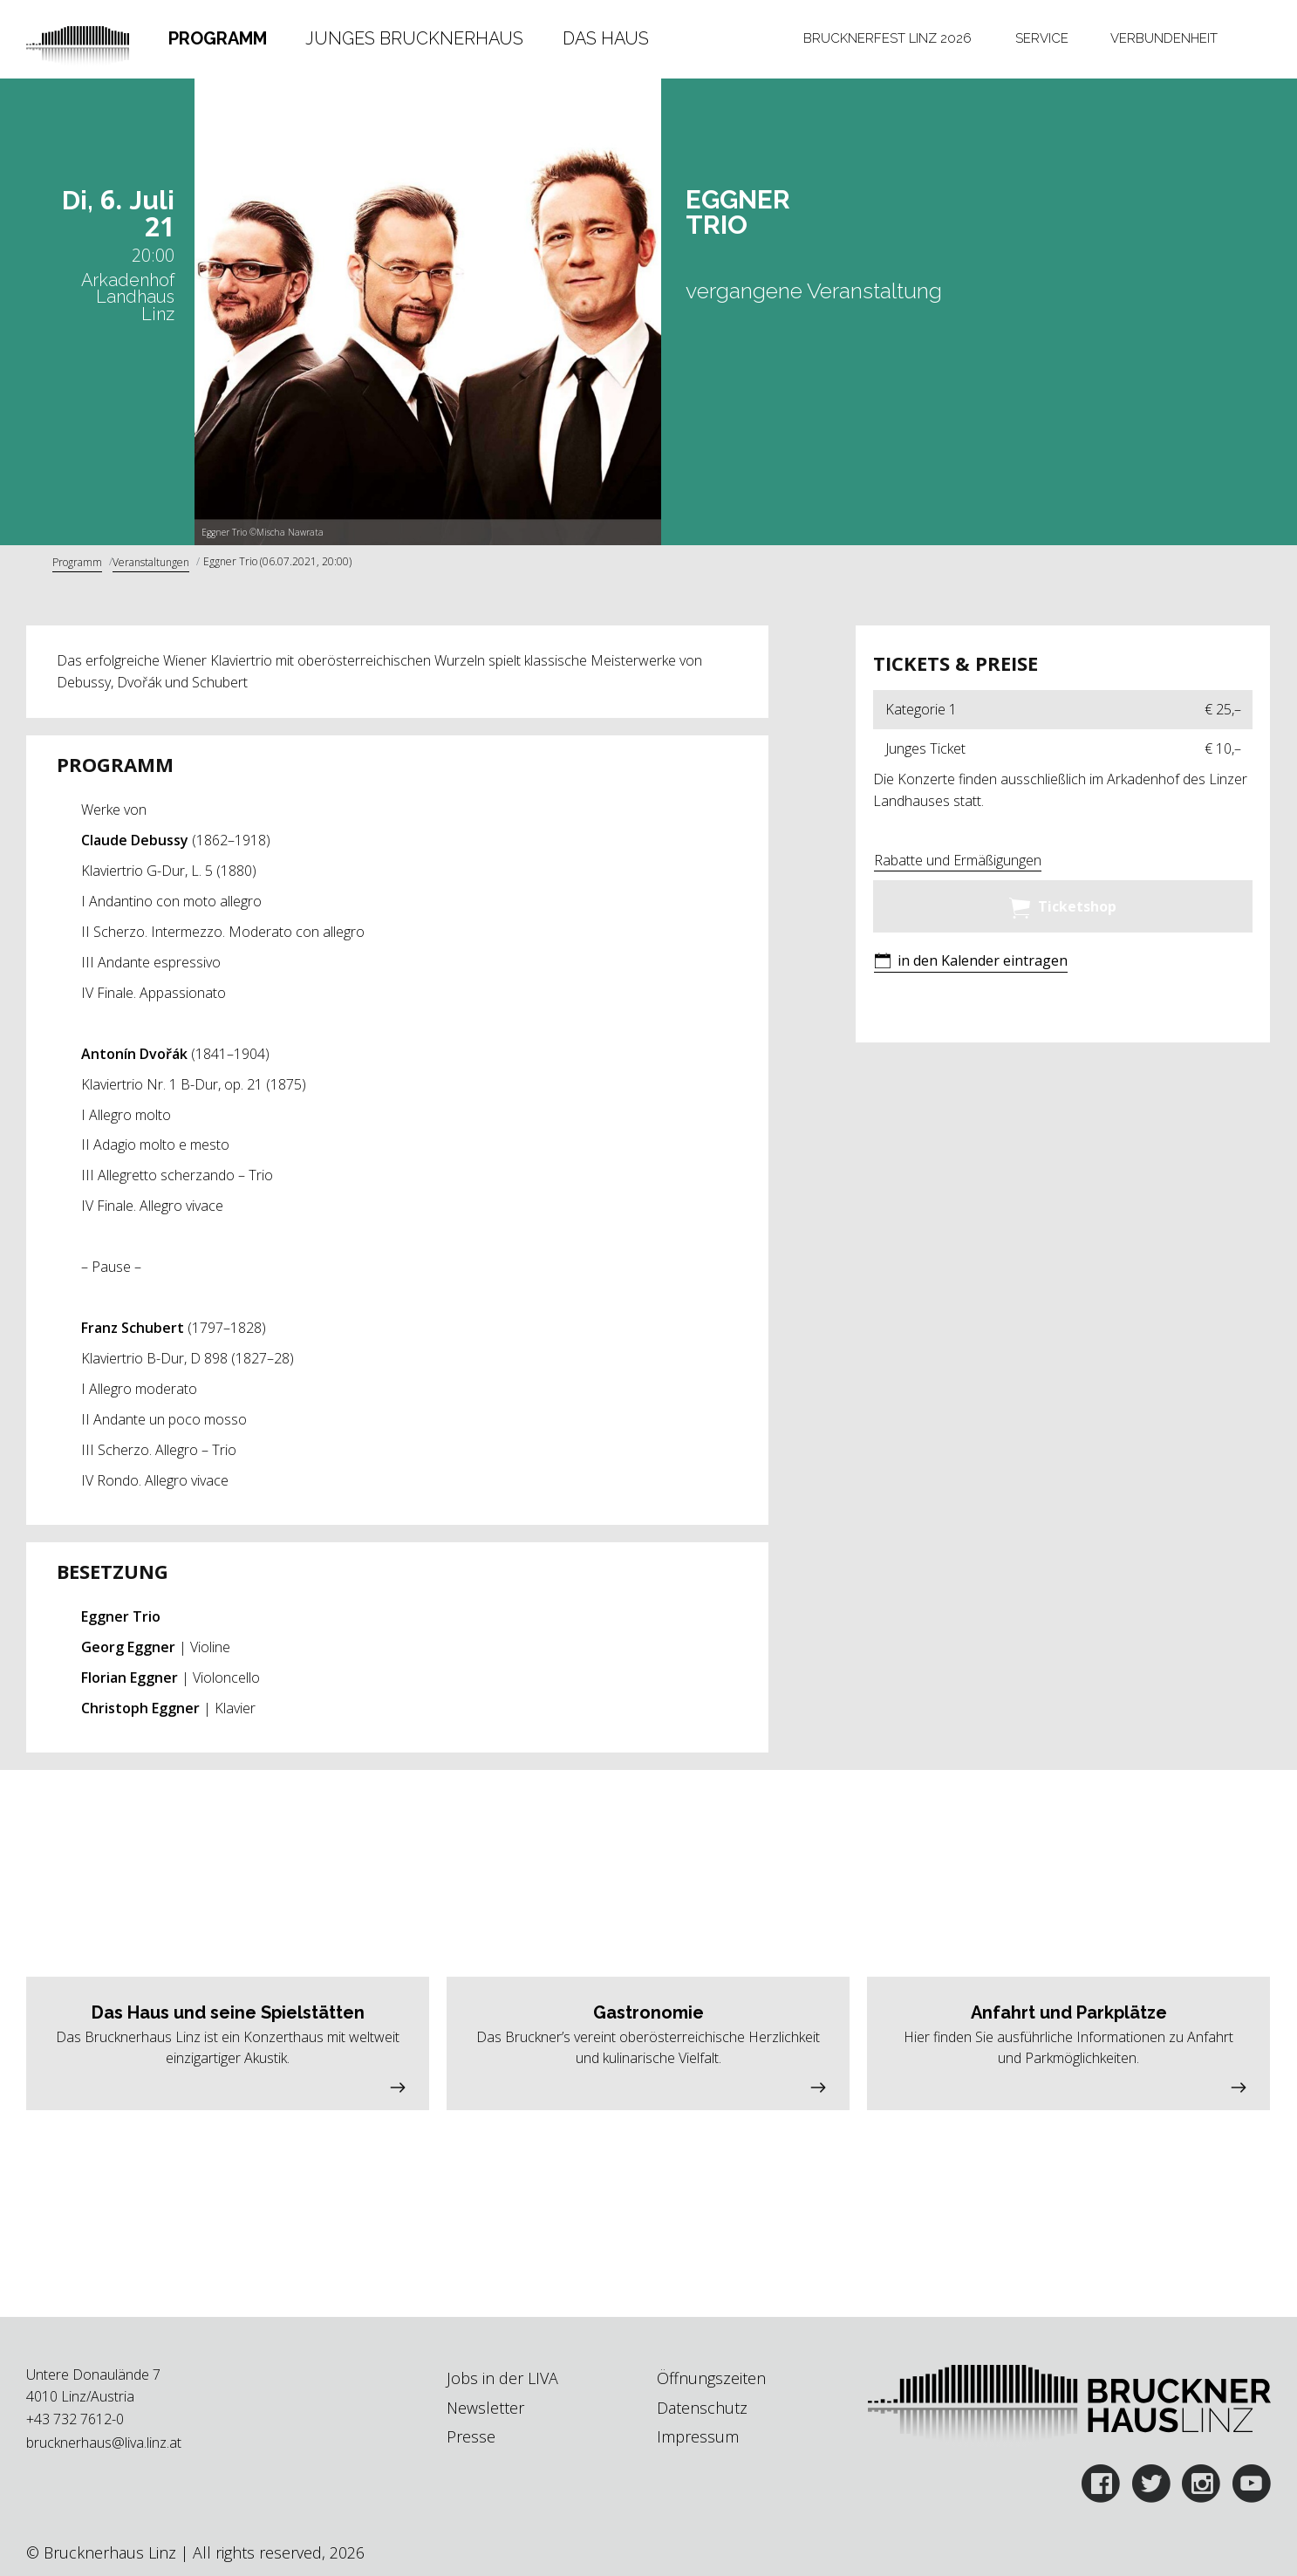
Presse (471, 2436)
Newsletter (485, 2407)
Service (1041, 38)
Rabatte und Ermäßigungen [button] (957, 860)
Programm (217, 38)
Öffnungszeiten (711, 2378)
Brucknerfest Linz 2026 (887, 38)
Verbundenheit (1164, 38)
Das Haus (606, 38)
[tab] (217, 39)
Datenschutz (702, 2407)
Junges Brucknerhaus (414, 38)
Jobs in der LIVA (502, 2378)
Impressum (698, 2436)
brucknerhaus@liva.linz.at (103, 2442)
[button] (970, 962)
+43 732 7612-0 (75, 2419)
